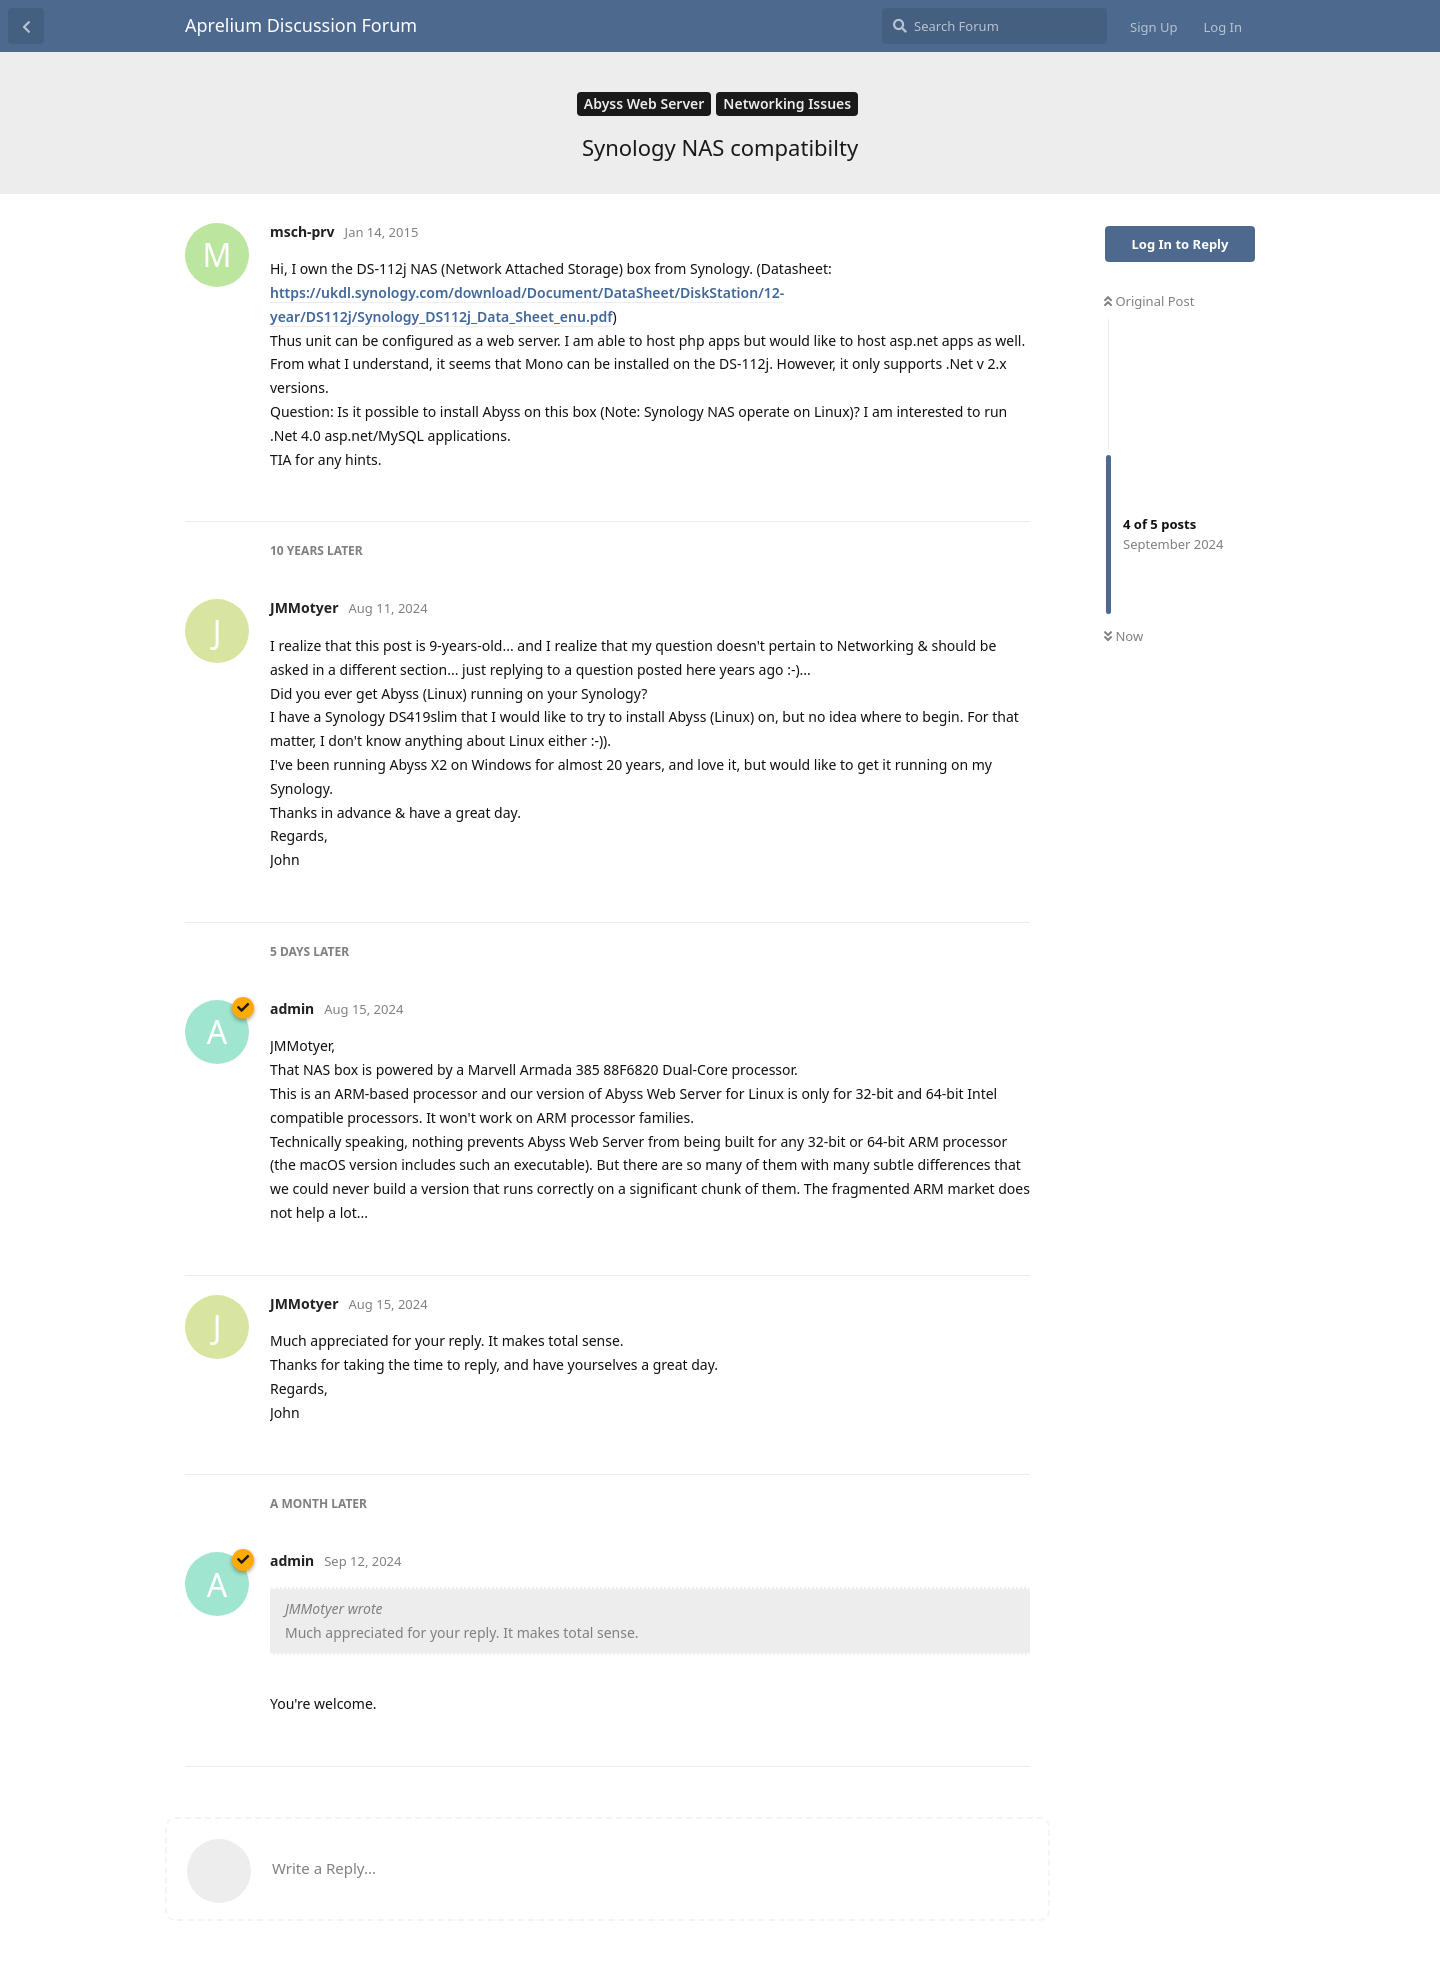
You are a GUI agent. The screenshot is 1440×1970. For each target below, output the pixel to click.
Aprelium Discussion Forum (301, 25)
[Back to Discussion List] (26, 26)
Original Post (1149, 301)
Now (1123, 636)
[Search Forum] (994, 26)
